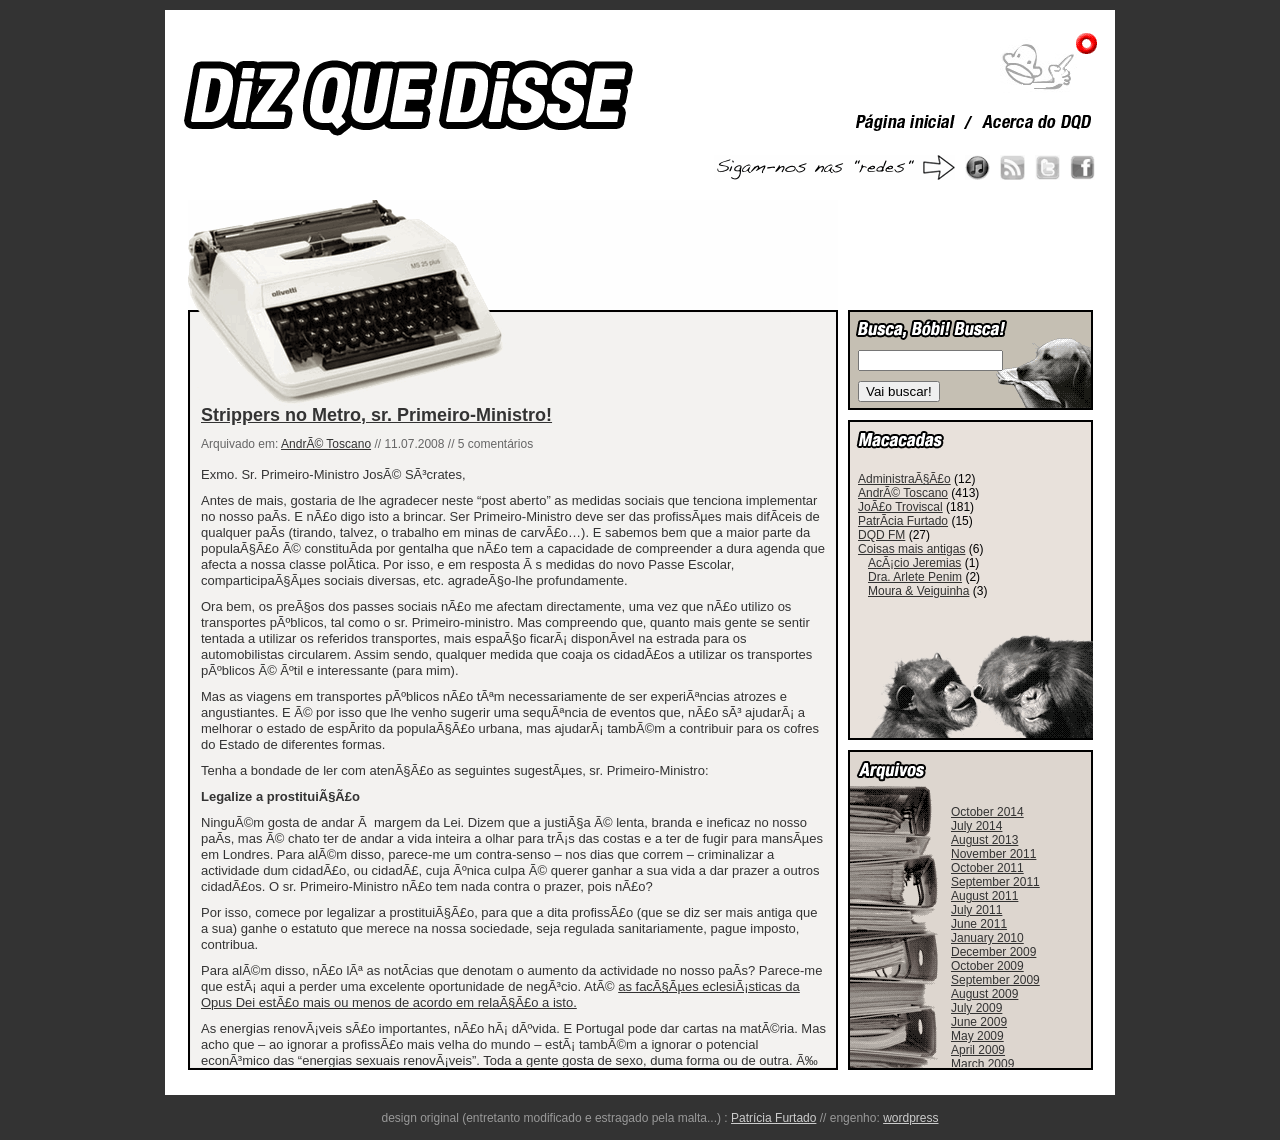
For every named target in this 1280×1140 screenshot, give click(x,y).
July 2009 (976, 1008)
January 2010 (987, 938)
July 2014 (976, 826)
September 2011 (995, 882)
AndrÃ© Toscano (326, 444)
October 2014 (987, 812)
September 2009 (995, 980)
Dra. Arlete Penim (915, 577)
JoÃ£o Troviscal (900, 507)
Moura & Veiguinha (918, 591)
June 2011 (979, 924)
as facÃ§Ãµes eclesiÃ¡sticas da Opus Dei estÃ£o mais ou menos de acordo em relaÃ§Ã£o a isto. (500, 994)
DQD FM (881, 535)
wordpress (910, 1118)
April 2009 (978, 1050)
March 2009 (982, 1064)
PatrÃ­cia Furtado (903, 521)
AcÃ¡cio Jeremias (914, 563)
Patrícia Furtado (773, 1118)
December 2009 (993, 952)
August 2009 (984, 994)
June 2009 (979, 1022)
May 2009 (977, 1036)
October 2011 (987, 868)
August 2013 (984, 840)
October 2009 (987, 966)
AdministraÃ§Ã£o (904, 479)
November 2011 (993, 854)
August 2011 (984, 896)
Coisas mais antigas (911, 549)
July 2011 (976, 910)
